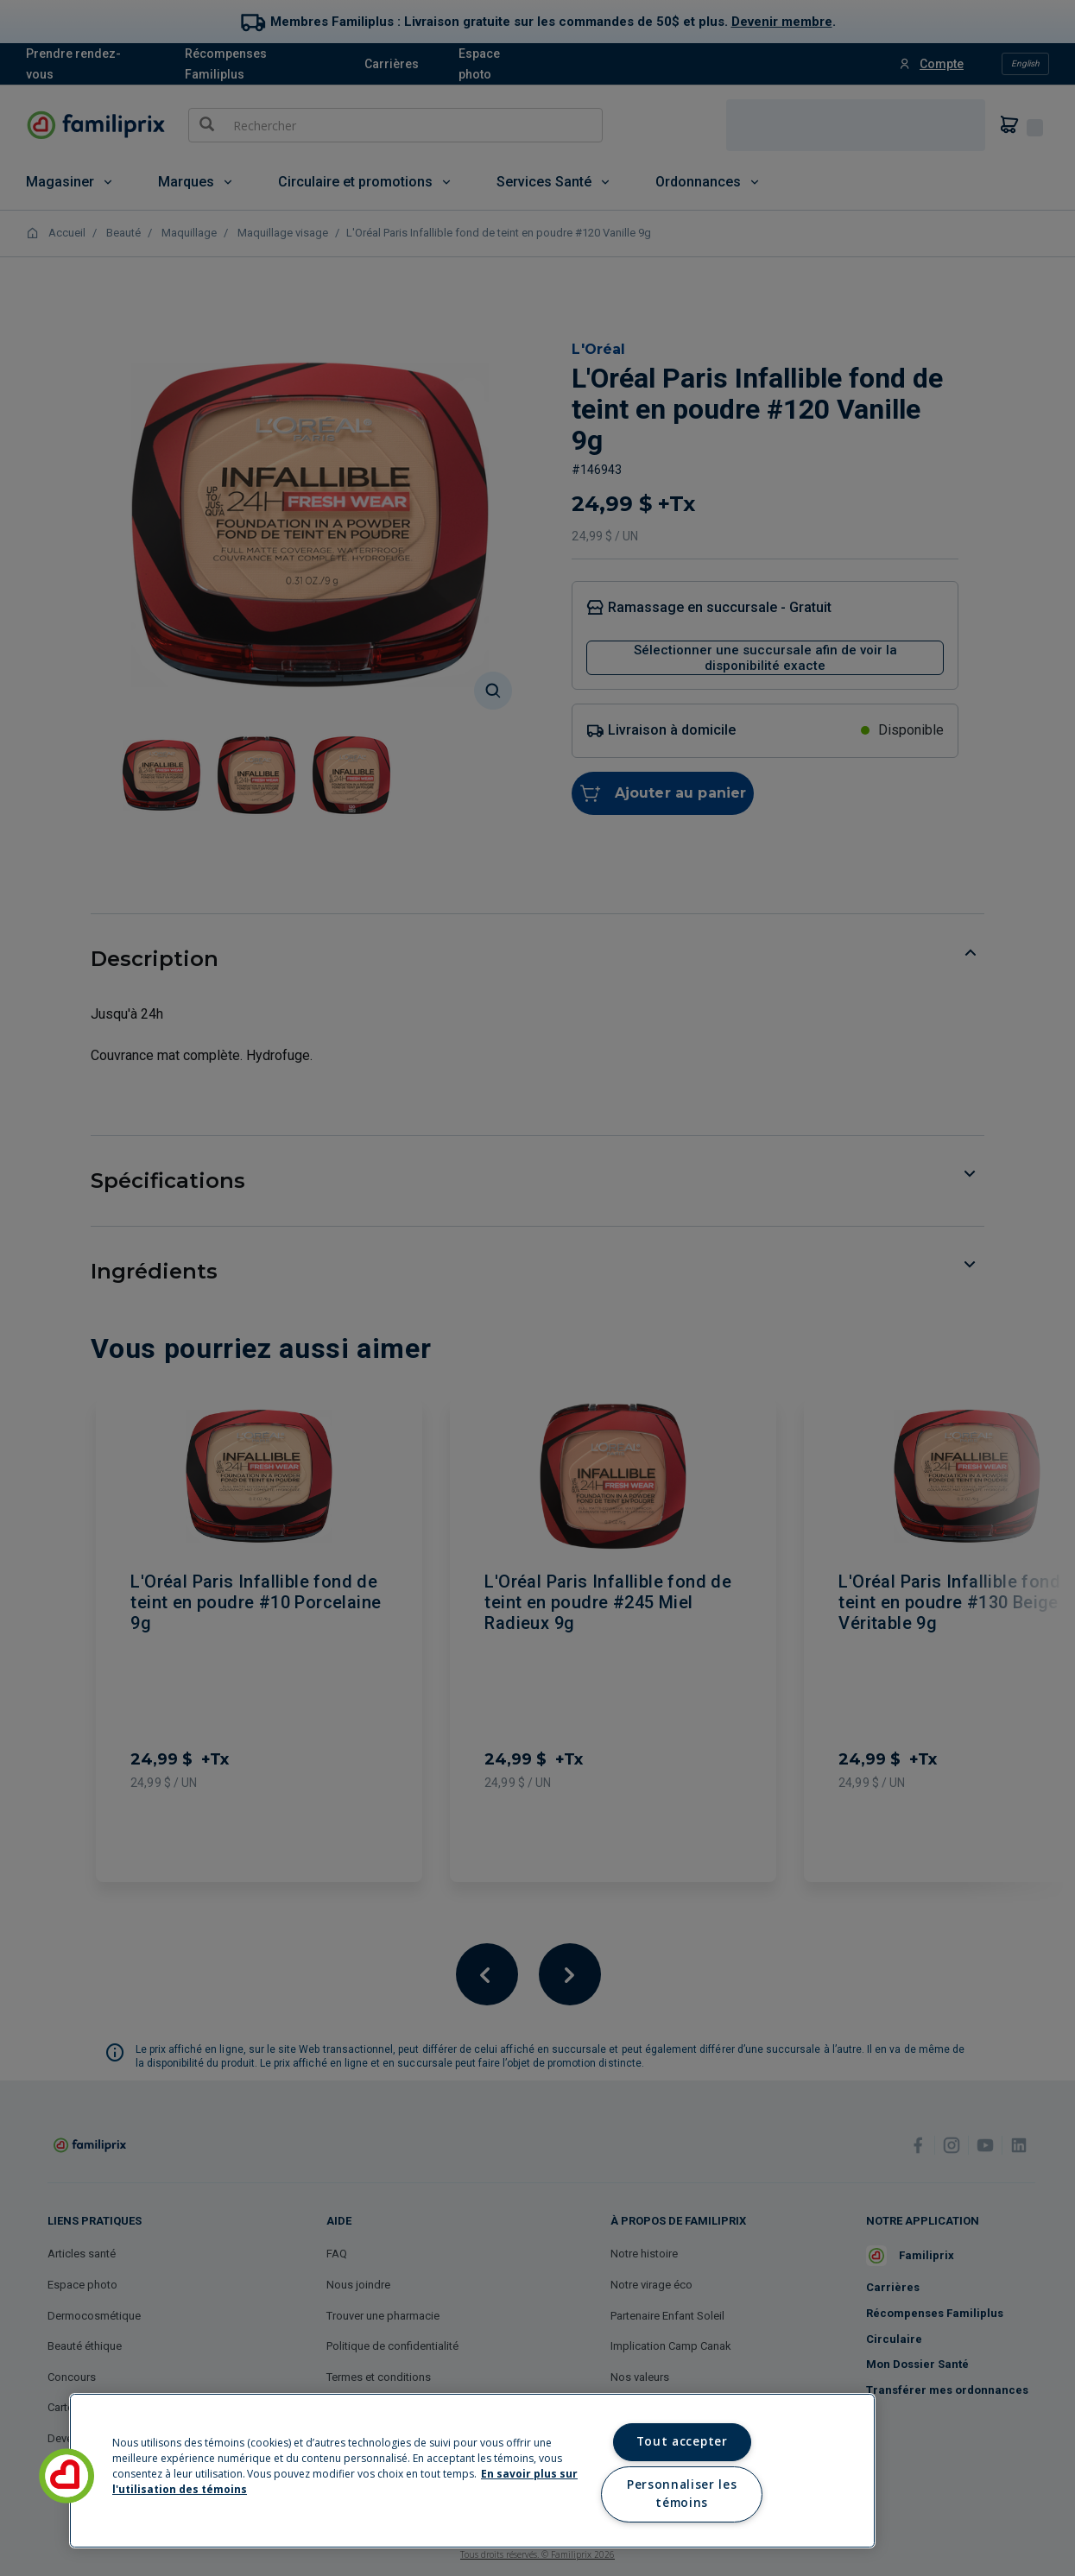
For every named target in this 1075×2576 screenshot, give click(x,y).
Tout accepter (682, 2441)
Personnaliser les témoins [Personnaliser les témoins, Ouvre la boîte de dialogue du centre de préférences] (682, 2494)
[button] (66, 2475)
